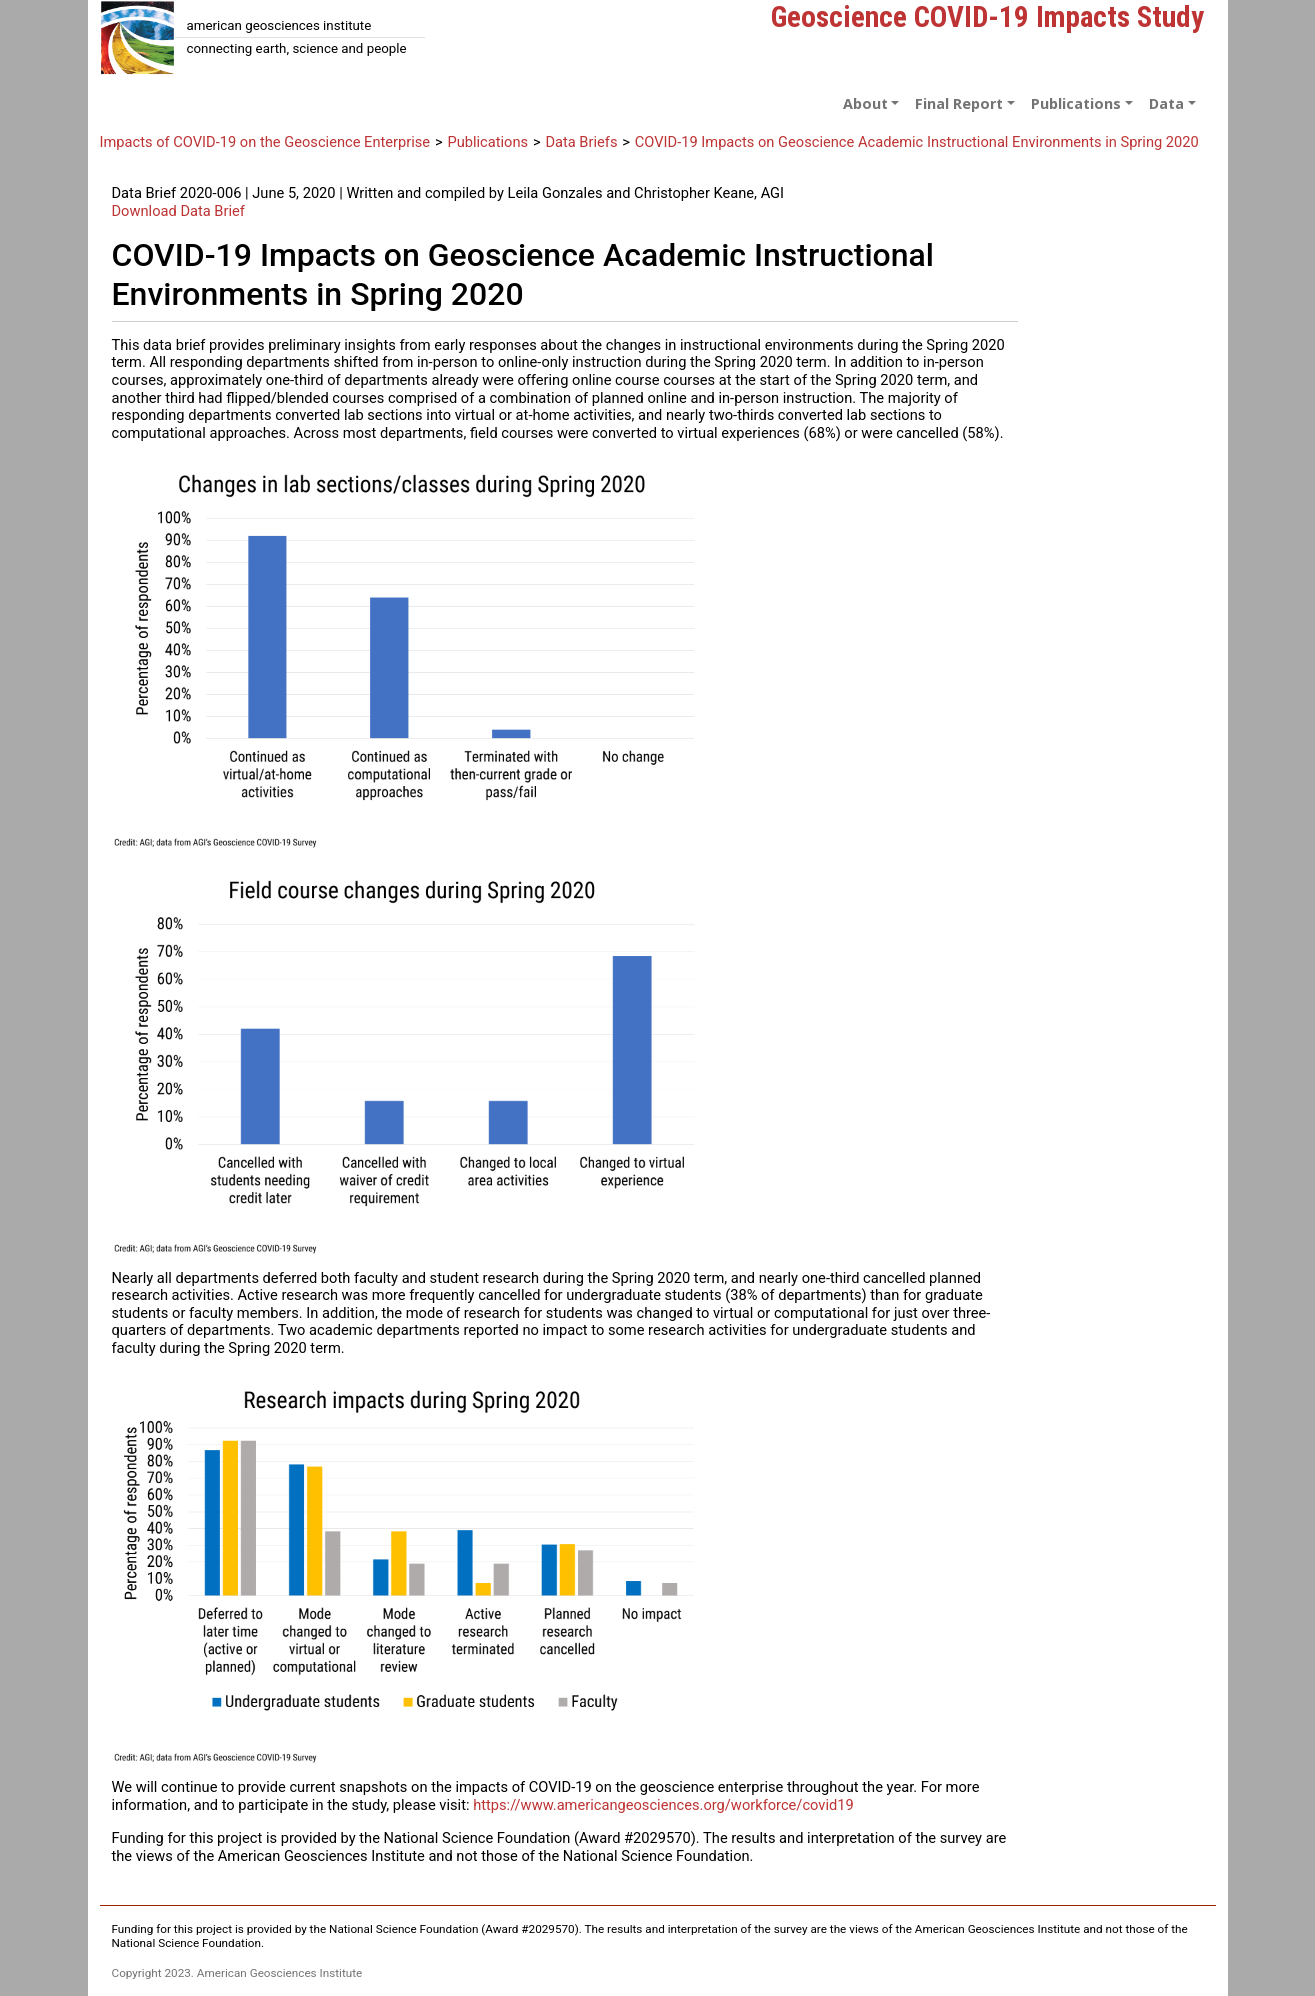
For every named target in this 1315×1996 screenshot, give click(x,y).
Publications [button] (1076, 103)
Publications (487, 142)
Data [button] (1166, 103)
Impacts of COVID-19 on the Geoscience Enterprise (265, 142)
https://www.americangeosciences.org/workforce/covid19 (663, 1805)
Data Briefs (581, 142)
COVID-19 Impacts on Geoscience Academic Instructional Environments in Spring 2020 (917, 142)
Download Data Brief (178, 211)
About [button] (865, 103)
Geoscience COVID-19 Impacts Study (987, 17)
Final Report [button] (959, 103)
